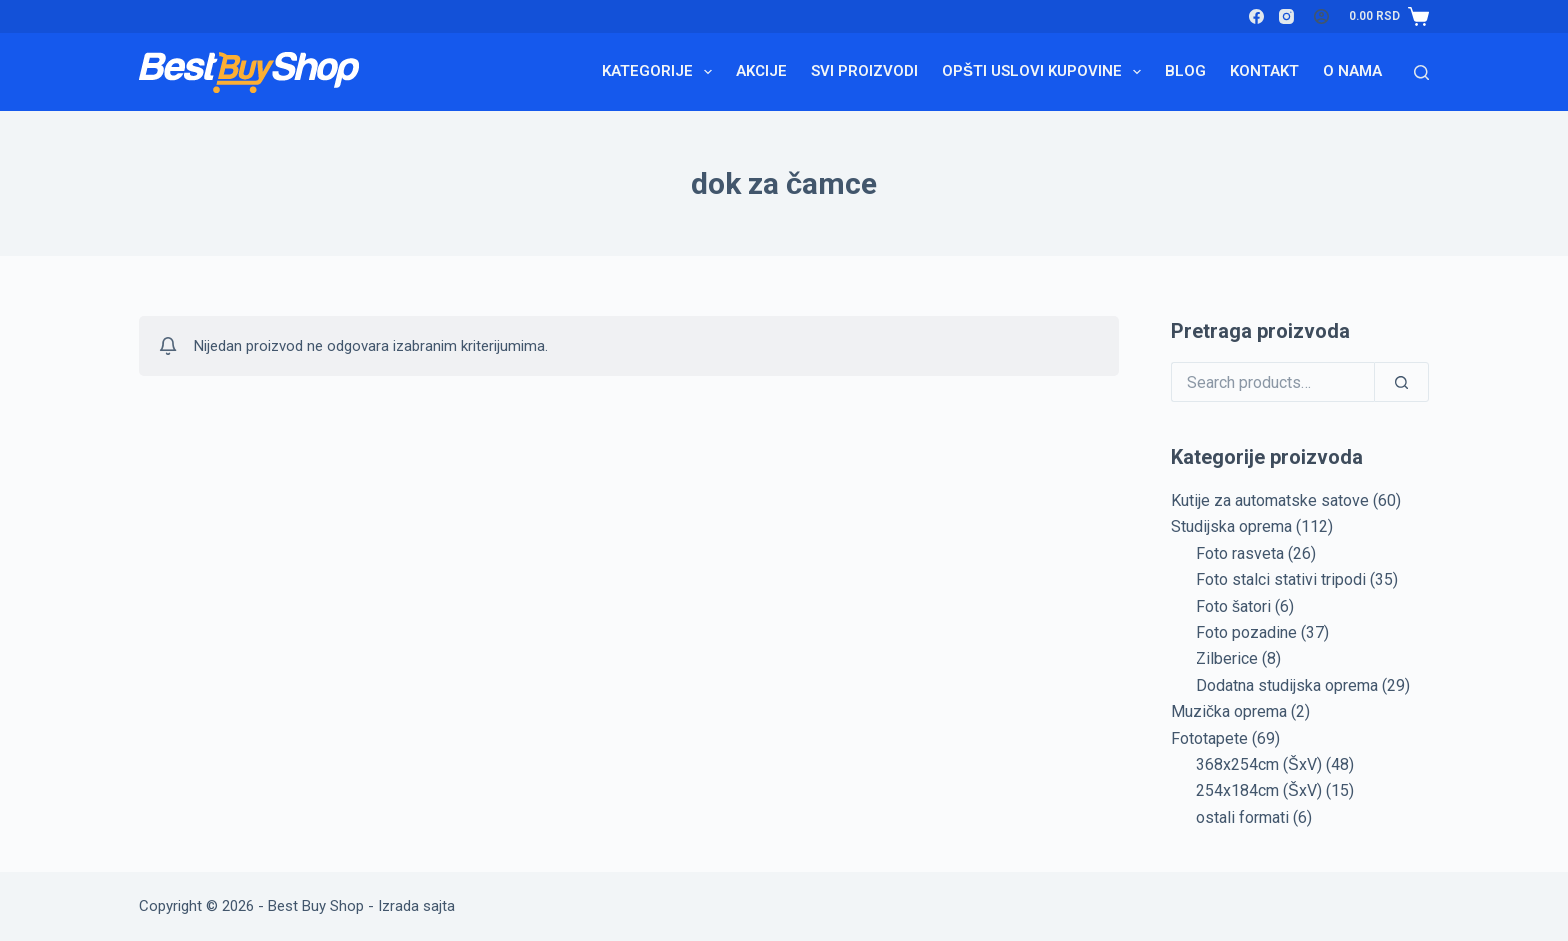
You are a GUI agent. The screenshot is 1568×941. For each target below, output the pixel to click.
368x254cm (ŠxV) (1259, 764)
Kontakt (1264, 71)
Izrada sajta (416, 906)
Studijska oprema (1231, 526)
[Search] (1421, 72)
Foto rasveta (1240, 553)
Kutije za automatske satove (1270, 500)
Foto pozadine (1246, 632)
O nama (1352, 71)
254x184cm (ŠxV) (1259, 790)
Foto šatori (1233, 606)
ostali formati (1242, 817)
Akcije (761, 71)
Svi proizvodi (864, 71)
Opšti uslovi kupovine (1045, 72)
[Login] (1321, 16)
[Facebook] (1256, 16)
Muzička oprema (1229, 711)
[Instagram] (1286, 16)
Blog (1185, 71)
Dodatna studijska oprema (1287, 685)
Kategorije (661, 72)
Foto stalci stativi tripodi (1281, 579)
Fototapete (1209, 738)
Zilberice (1227, 658)
